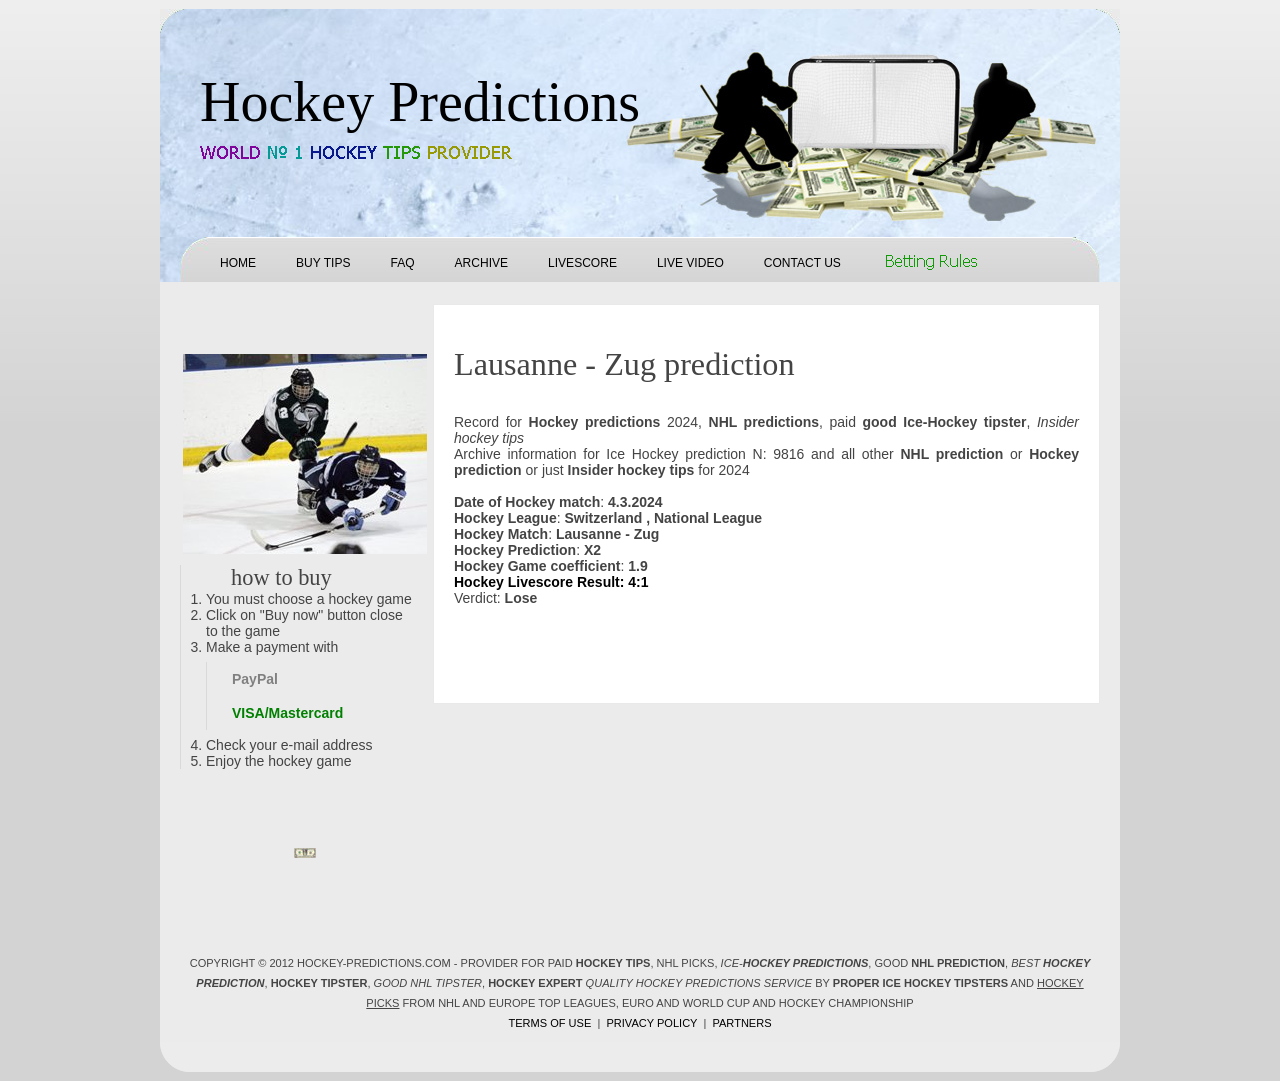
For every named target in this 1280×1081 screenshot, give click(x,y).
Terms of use (549, 1023)
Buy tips (323, 263)
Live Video (690, 263)
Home (238, 263)
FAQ (402, 263)
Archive (481, 263)
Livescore (582, 263)
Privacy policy (651, 1023)
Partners (741, 1023)
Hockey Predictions (420, 102)
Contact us (802, 263)
